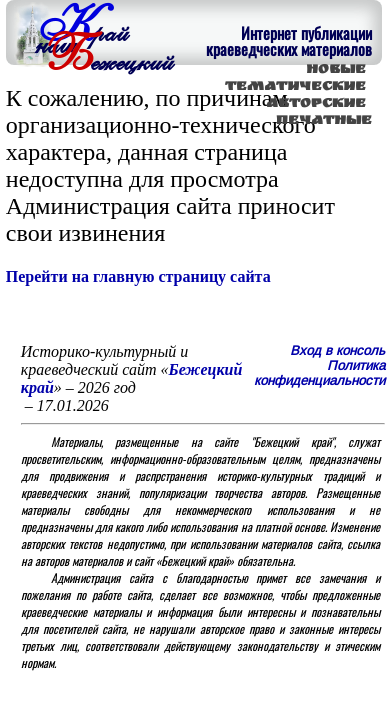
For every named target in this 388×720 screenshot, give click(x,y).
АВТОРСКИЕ (316, 104)
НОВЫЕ (336, 70)
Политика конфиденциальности (319, 373)
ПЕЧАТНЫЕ (324, 121)
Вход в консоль (337, 350)
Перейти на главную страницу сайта (138, 276)
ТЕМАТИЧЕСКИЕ (295, 87)
